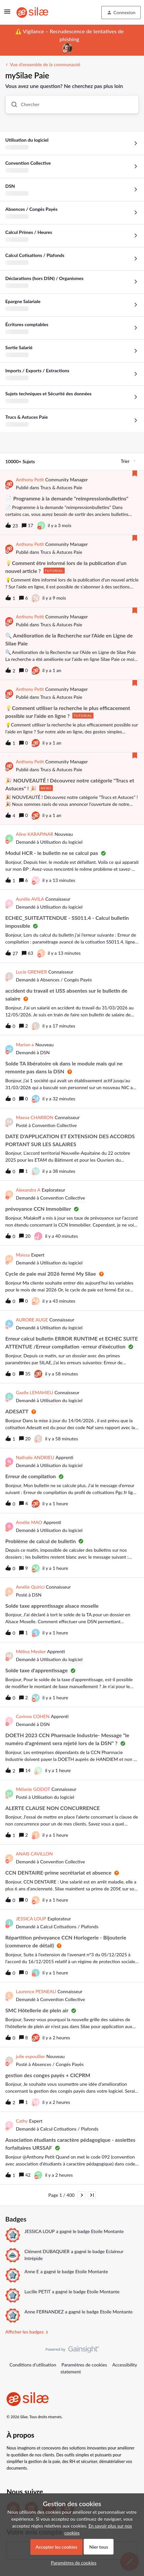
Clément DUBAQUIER (47, 2251)
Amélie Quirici (30, 1587)
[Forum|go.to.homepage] (32, 12)
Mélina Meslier (31, 1651)
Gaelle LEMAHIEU (34, 1392)
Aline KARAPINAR (34, 834)
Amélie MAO (29, 1522)
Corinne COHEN (33, 1716)
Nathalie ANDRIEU (35, 1457)
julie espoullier (30, 2056)
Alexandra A (28, 1190)
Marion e (25, 1044)
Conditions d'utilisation (33, 2364)
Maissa (23, 1255)
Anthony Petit (30, 479)
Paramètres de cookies (84, 2364)
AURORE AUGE (32, 1319)
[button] (7, 13)
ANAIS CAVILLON (34, 1853)
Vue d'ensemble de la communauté (45, 64)
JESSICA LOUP (31, 1918)
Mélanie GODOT (33, 1789)
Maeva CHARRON (34, 1117)
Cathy (22, 2121)
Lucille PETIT (37, 2291)
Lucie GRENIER (31, 972)
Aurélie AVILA (30, 899)
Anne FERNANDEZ (44, 2311)
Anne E (31, 2271)
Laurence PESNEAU (36, 1991)
